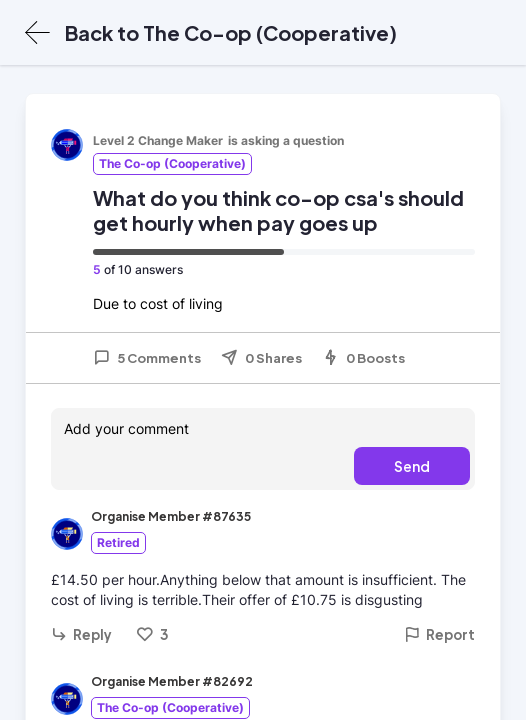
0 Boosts (363, 358)
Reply (81, 634)
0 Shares (261, 358)
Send (412, 466)
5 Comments (147, 358)
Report (439, 634)
